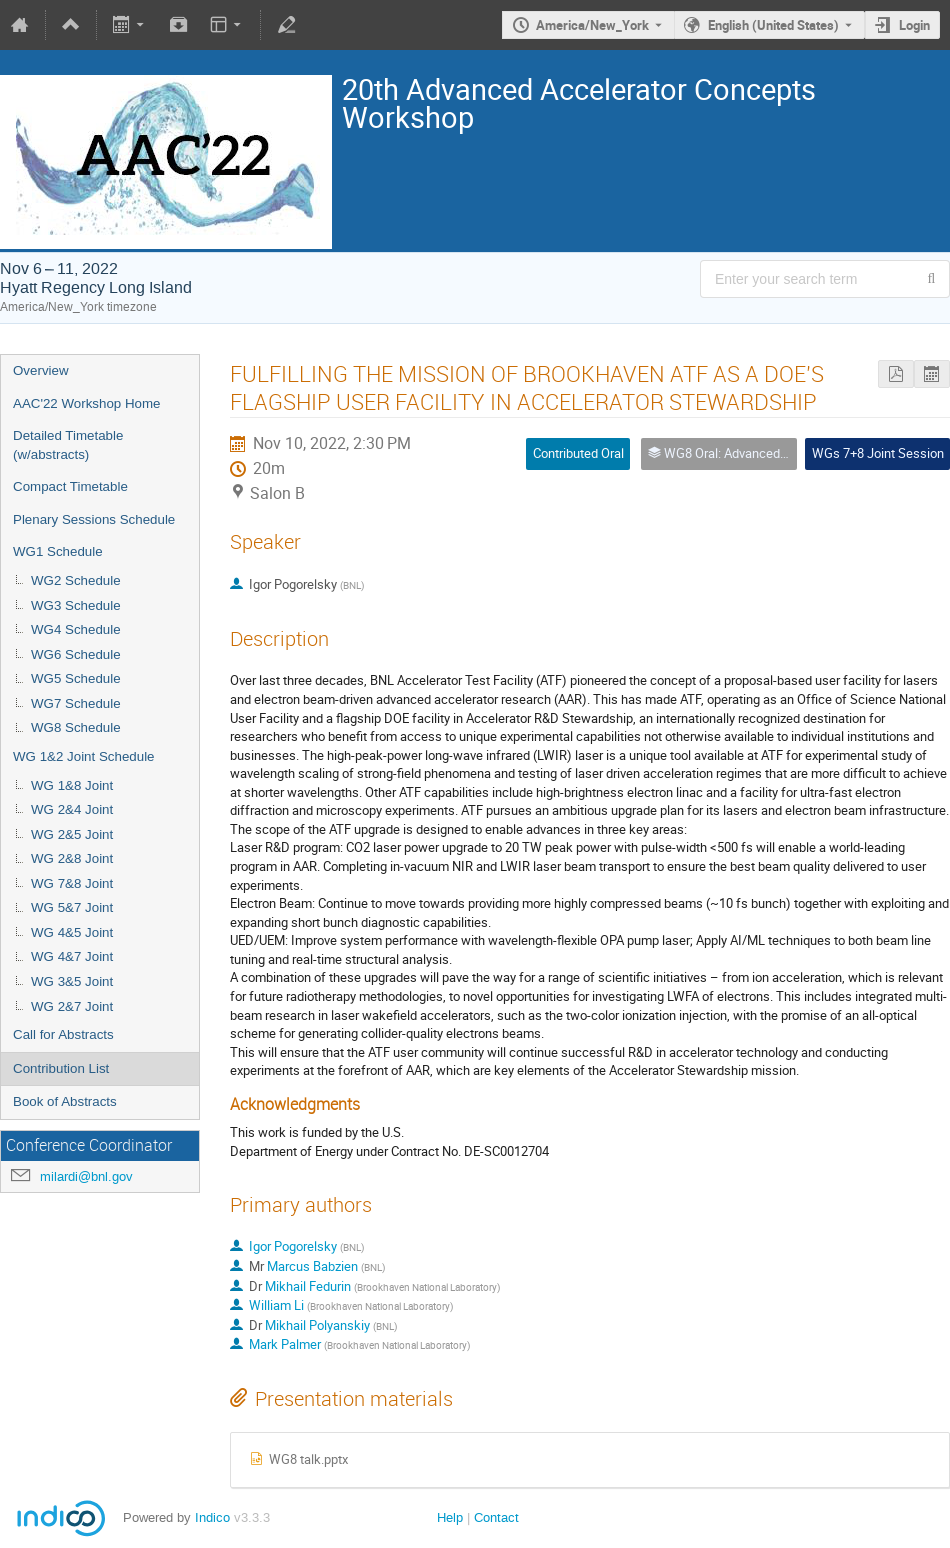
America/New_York (592, 25)
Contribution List (61, 1068)
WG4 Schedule (76, 629)
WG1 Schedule (58, 551)
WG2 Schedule (76, 580)
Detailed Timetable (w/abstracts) (68, 445)
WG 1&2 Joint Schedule (84, 756)
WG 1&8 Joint (72, 785)
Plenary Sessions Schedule (94, 519)
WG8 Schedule (76, 727)
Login (914, 25)
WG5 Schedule (76, 678)
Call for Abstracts (63, 1034)
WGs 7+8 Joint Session (878, 453)
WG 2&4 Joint (72, 809)
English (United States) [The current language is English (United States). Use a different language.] (773, 25)
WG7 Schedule (76, 703)
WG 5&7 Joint (72, 907)
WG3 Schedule (76, 605)
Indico (212, 1517)
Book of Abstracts (65, 1101)
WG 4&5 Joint (72, 932)
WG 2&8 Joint (72, 858)
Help (450, 1517)
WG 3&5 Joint (72, 981)
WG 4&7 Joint (72, 956)
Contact (496, 1517)
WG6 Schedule (76, 654)
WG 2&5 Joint (72, 834)
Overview (41, 370)
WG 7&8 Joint (72, 883)
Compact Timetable (70, 486)
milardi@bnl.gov (86, 1176)
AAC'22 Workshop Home (87, 403)
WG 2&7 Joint (72, 1006)
